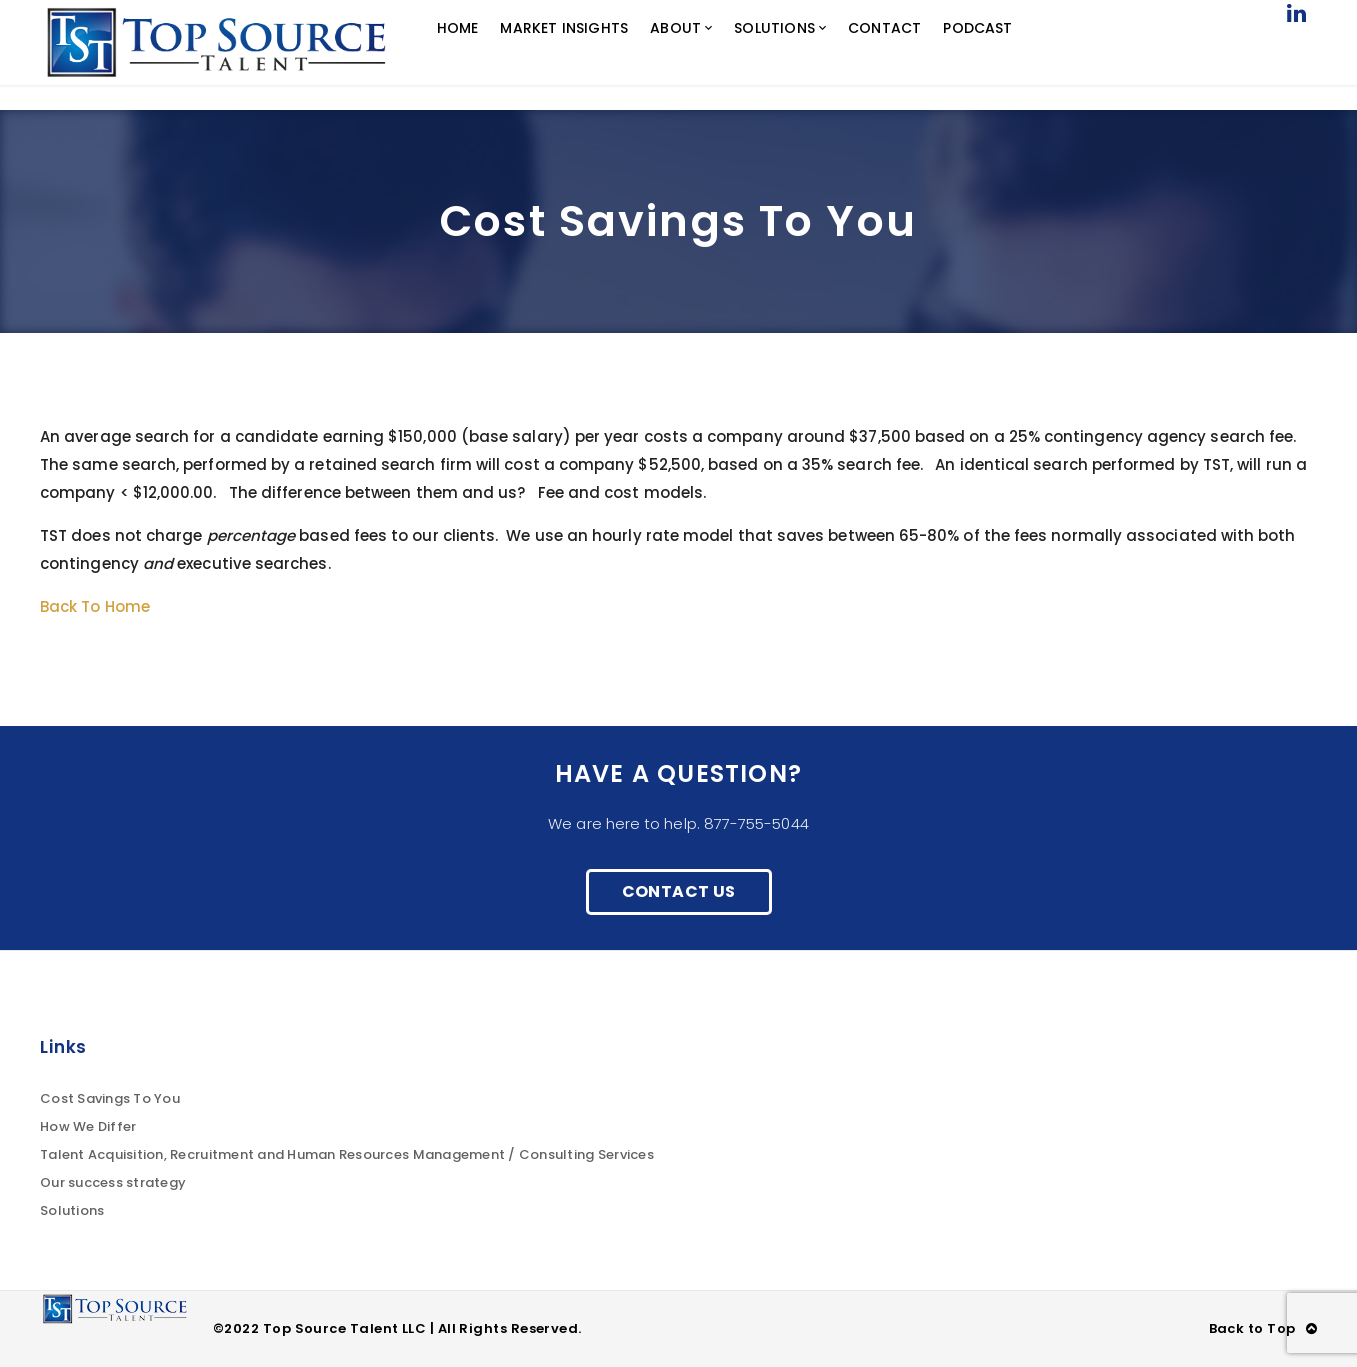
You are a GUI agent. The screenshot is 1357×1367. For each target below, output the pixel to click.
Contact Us (679, 891)
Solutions (72, 1210)
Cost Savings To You (110, 1098)
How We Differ (88, 1126)
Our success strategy (113, 1182)
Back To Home (95, 606)
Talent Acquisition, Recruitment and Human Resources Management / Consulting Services (347, 1154)
